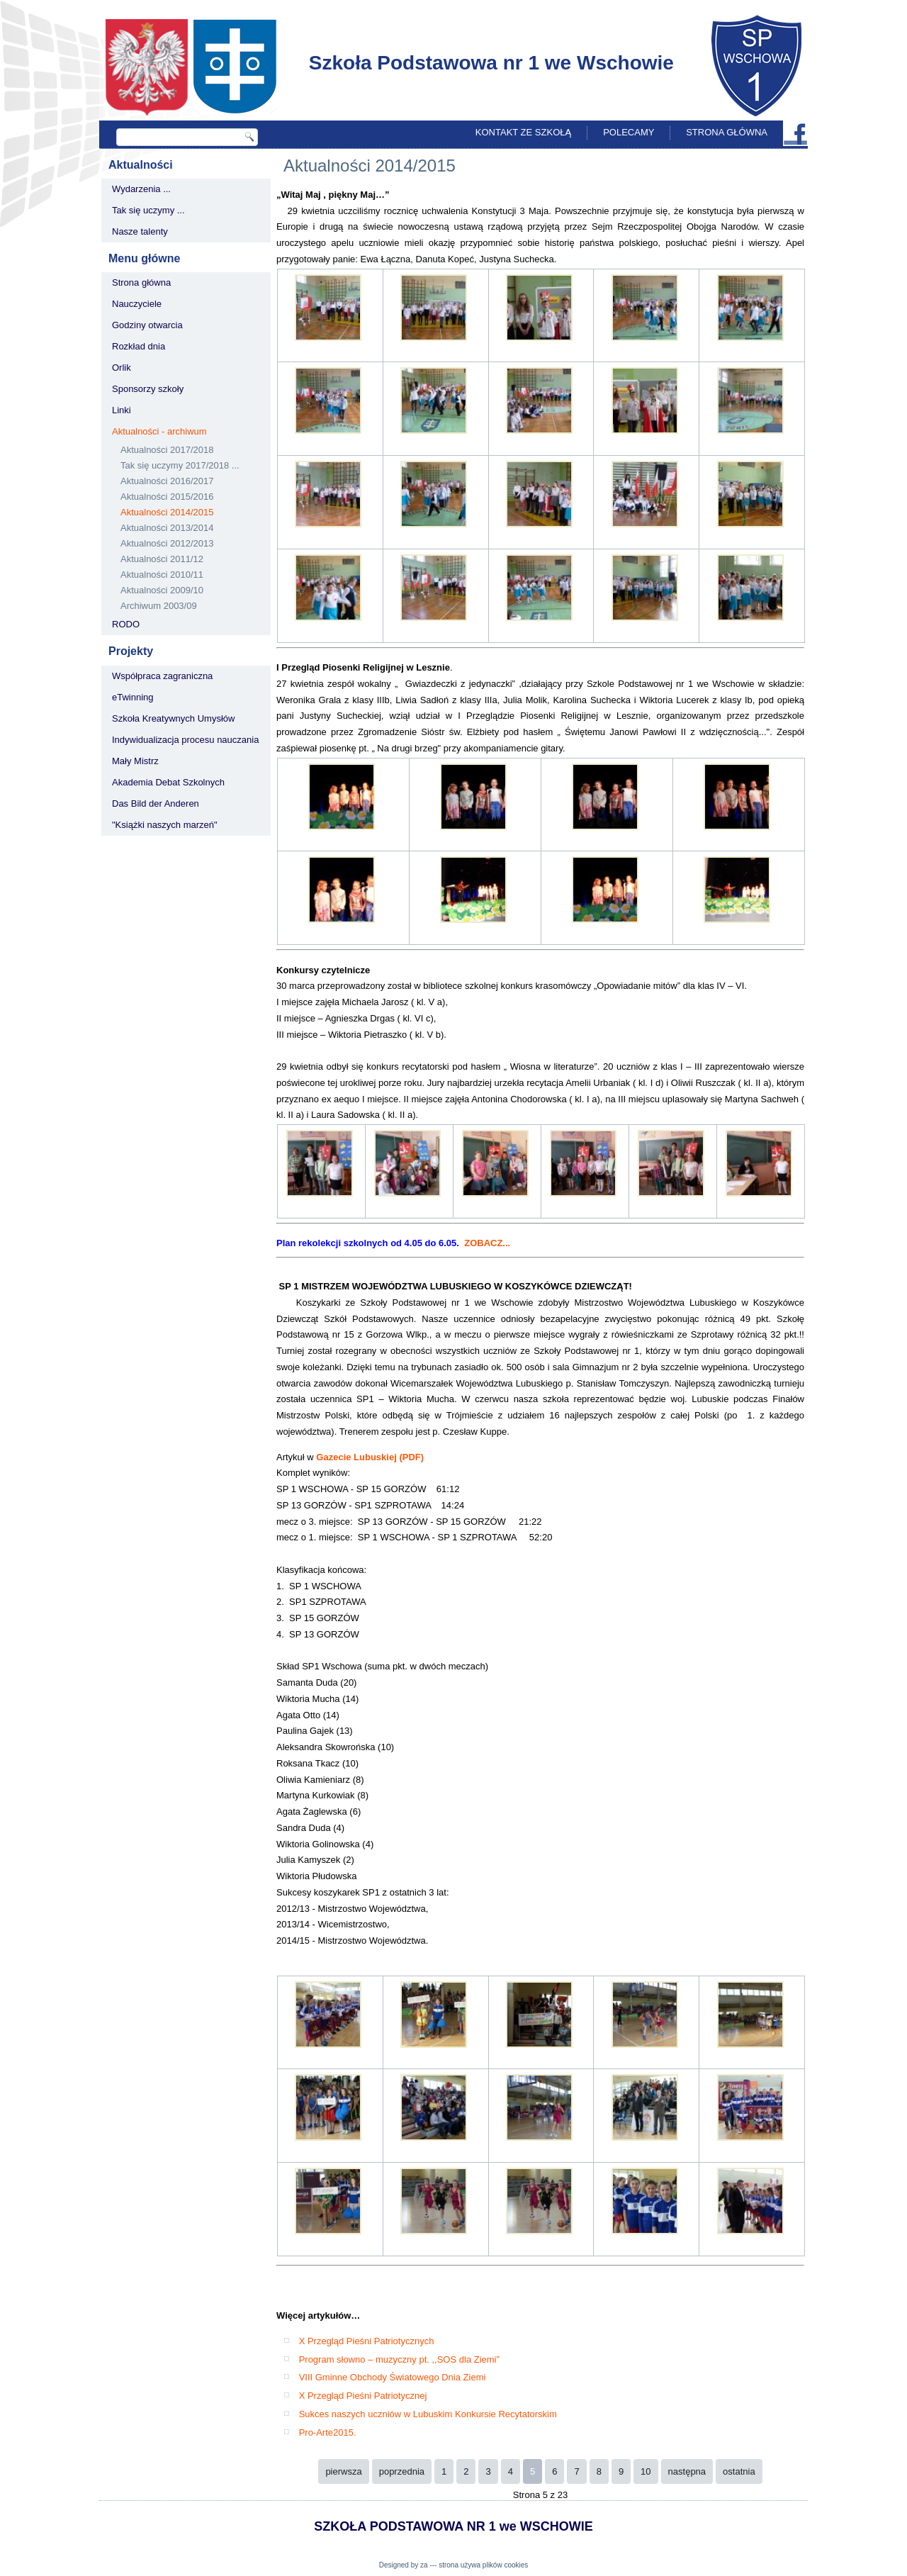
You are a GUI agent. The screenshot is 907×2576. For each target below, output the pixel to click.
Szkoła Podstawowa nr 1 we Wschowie (491, 63)
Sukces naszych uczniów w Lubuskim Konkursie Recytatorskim (428, 2414)
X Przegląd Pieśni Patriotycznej (363, 2395)
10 (645, 2471)
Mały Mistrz (135, 761)
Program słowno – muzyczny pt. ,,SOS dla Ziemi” (399, 2359)
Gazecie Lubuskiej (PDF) (370, 1457)
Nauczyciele (137, 303)
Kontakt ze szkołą (523, 132)
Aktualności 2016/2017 (167, 481)
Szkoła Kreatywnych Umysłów (173, 718)
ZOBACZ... (487, 1243)
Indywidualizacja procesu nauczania (185, 739)
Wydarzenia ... (141, 189)
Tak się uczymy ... (148, 210)
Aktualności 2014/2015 (167, 512)
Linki (121, 410)
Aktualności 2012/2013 (167, 543)
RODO (126, 624)
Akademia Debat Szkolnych (168, 782)
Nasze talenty (140, 231)
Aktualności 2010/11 (161, 574)
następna (687, 2471)
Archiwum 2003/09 (158, 605)
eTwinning (133, 697)
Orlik (121, 367)
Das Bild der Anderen (155, 803)
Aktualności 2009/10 (161, 590)
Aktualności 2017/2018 (167, 449)
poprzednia (401, 2471)
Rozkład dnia (138, 346)
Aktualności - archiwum (159, 431)
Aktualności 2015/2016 (167, 496)
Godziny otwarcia (147, 325)
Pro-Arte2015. (327, 2432)
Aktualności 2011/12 (161, 559)
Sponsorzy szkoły (148, 388)
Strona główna (726, 132)
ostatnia (739, 2471)
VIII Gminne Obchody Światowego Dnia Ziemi (392, 2377)
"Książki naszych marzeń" (165, 824)
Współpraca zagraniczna (162, 676)
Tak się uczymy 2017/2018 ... (180, 465)
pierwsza (343, 2471)
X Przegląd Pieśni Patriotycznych (366, 2341)
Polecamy (628, 132)
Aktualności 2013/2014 (167, 527)
